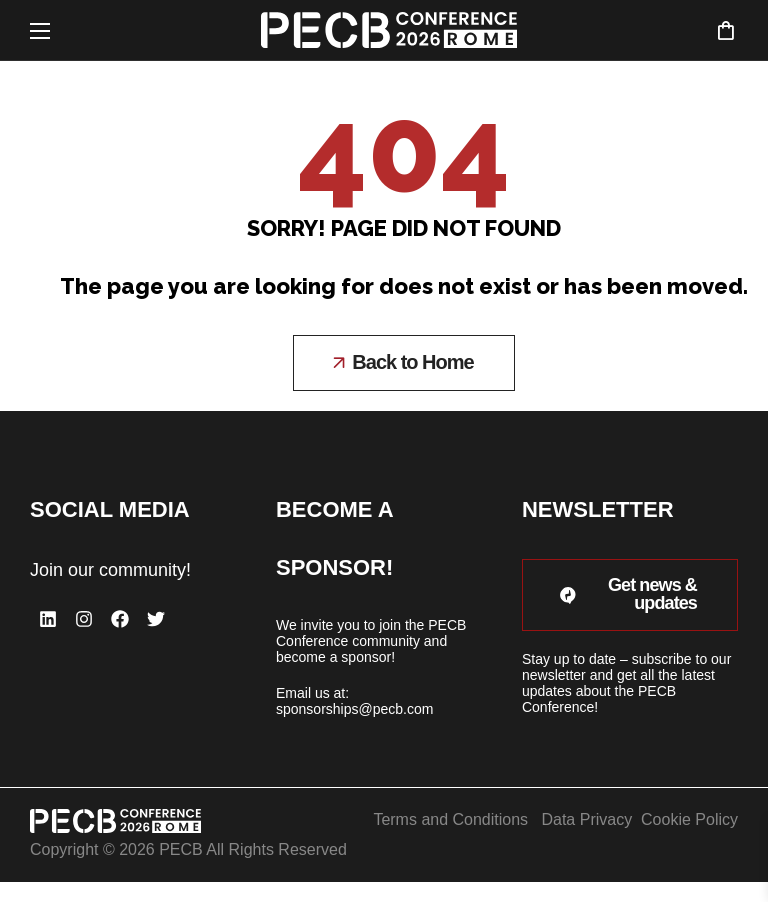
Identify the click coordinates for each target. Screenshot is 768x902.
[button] (725, 30)
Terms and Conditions (450, 819)
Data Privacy (586, 819)
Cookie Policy (689, 819)
